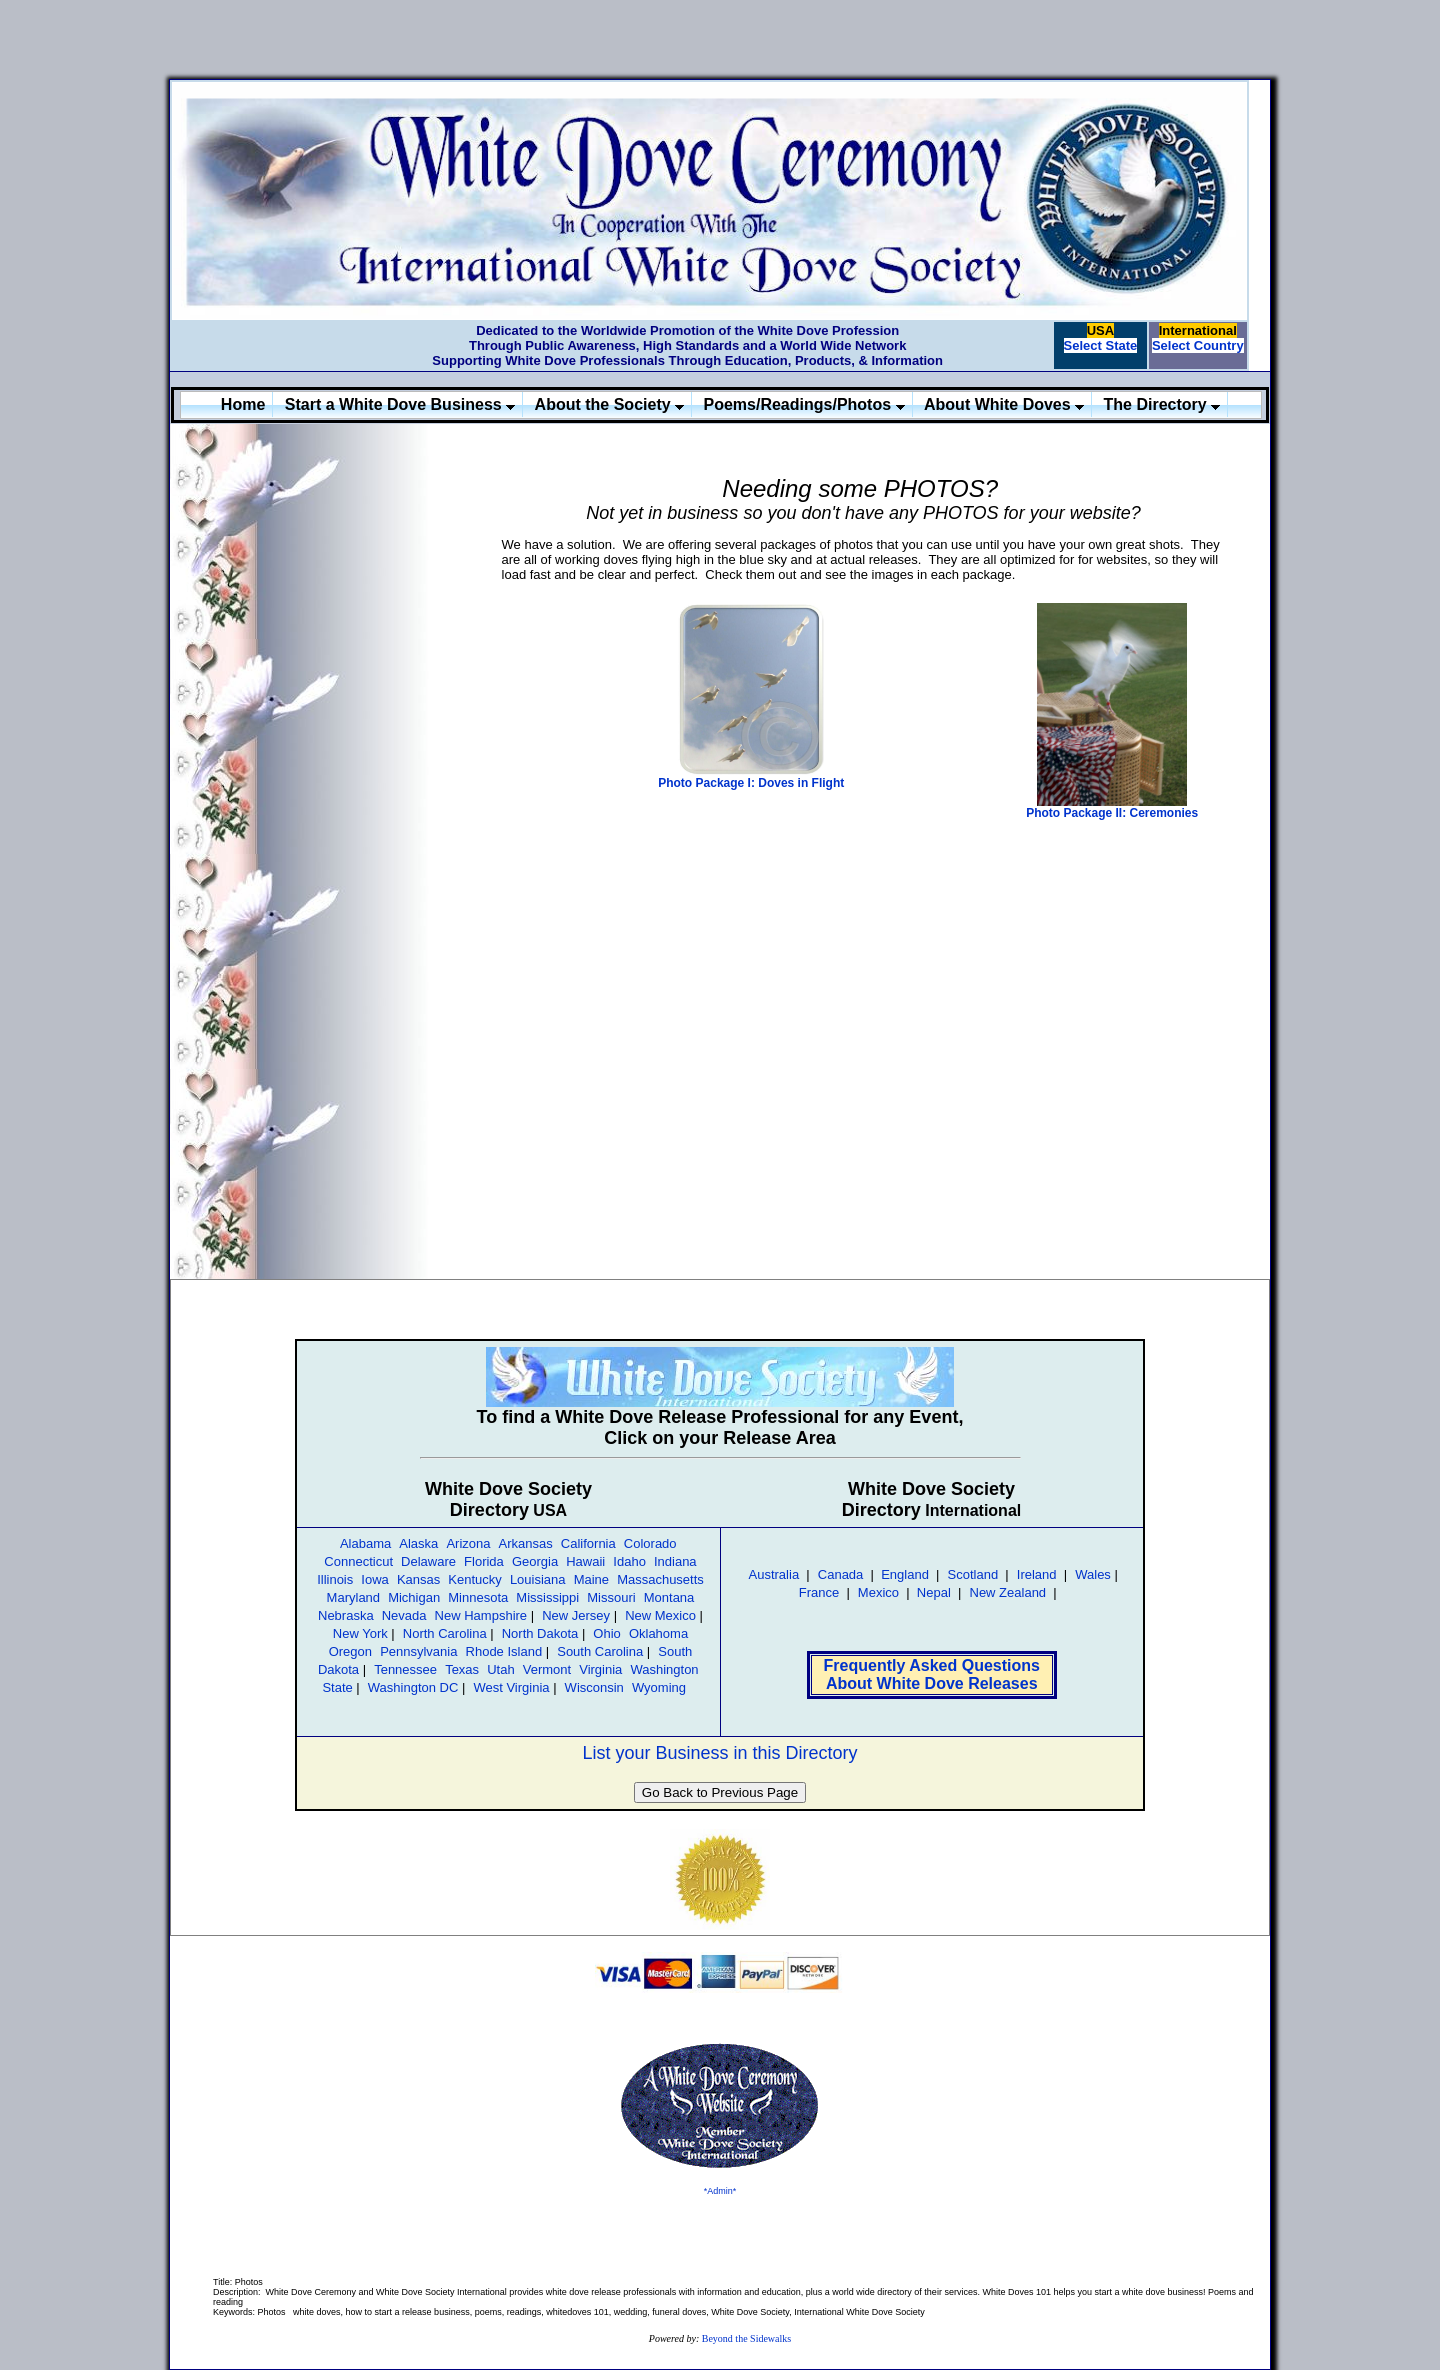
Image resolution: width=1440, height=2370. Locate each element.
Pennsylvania (418, 1651)
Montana (669, 1597)
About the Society (609, 404)
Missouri (611, 1597)
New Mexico (660, 1615)
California (588, 1543)
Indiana (675, 1561)
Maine (591, 1579)
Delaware (428, 1561)
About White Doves (1004, 404)
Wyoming (659, 1687)
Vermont (547, 1669)
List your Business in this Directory (719, 1753)
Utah (500, 1669)
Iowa (374, 1579)
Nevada (404, 1615)
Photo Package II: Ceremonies (1112, 813)
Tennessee (405, 1669)
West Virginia (511, 1687)
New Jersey (576, 1615)
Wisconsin (594, 1687)
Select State (1101, 345)
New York (360, 1633)
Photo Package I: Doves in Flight (751, 783)
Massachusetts (660, 1579)
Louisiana (538, 1579)
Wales (1093, 1574)
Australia (774, 1574)
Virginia (600, 1669)
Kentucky (474, 1579)
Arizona (468, 1543)
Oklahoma (658, 1633)
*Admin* (720, 2191)
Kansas (418, 1579)
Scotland (973, 1574)
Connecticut (358, 1561)
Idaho (629, 1561)
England (903, 1574)
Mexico (878, 1592)
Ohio (606, 1633)
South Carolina (600, 1651)
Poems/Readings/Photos (804, 404)
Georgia (535, 1561)
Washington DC (413, 1687)
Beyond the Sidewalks (746, 2338)
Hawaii (585, 1561)
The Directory (1162, 404)
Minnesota (478, 1597)
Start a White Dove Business (400, 404)
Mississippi (547, 1597)
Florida (484, 1561)
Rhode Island (504, 1651)
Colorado (650, 1543)
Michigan (414, 1597)
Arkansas (526, 1543)
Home (243, 404)
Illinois (335, 1579)
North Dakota (540, 1633)
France (819, 1592)
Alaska (418, 1543)
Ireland (1037, 1574)
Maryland (353, 1597)
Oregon (350, 1651)
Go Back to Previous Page (720, 1792)
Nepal (934, 1592)
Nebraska (346, 1615)
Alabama (365, 1543)
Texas (462, 1669)
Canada (841, 1574)
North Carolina (445, 1633)
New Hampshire (481, 1615)
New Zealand (1008, 1592)
